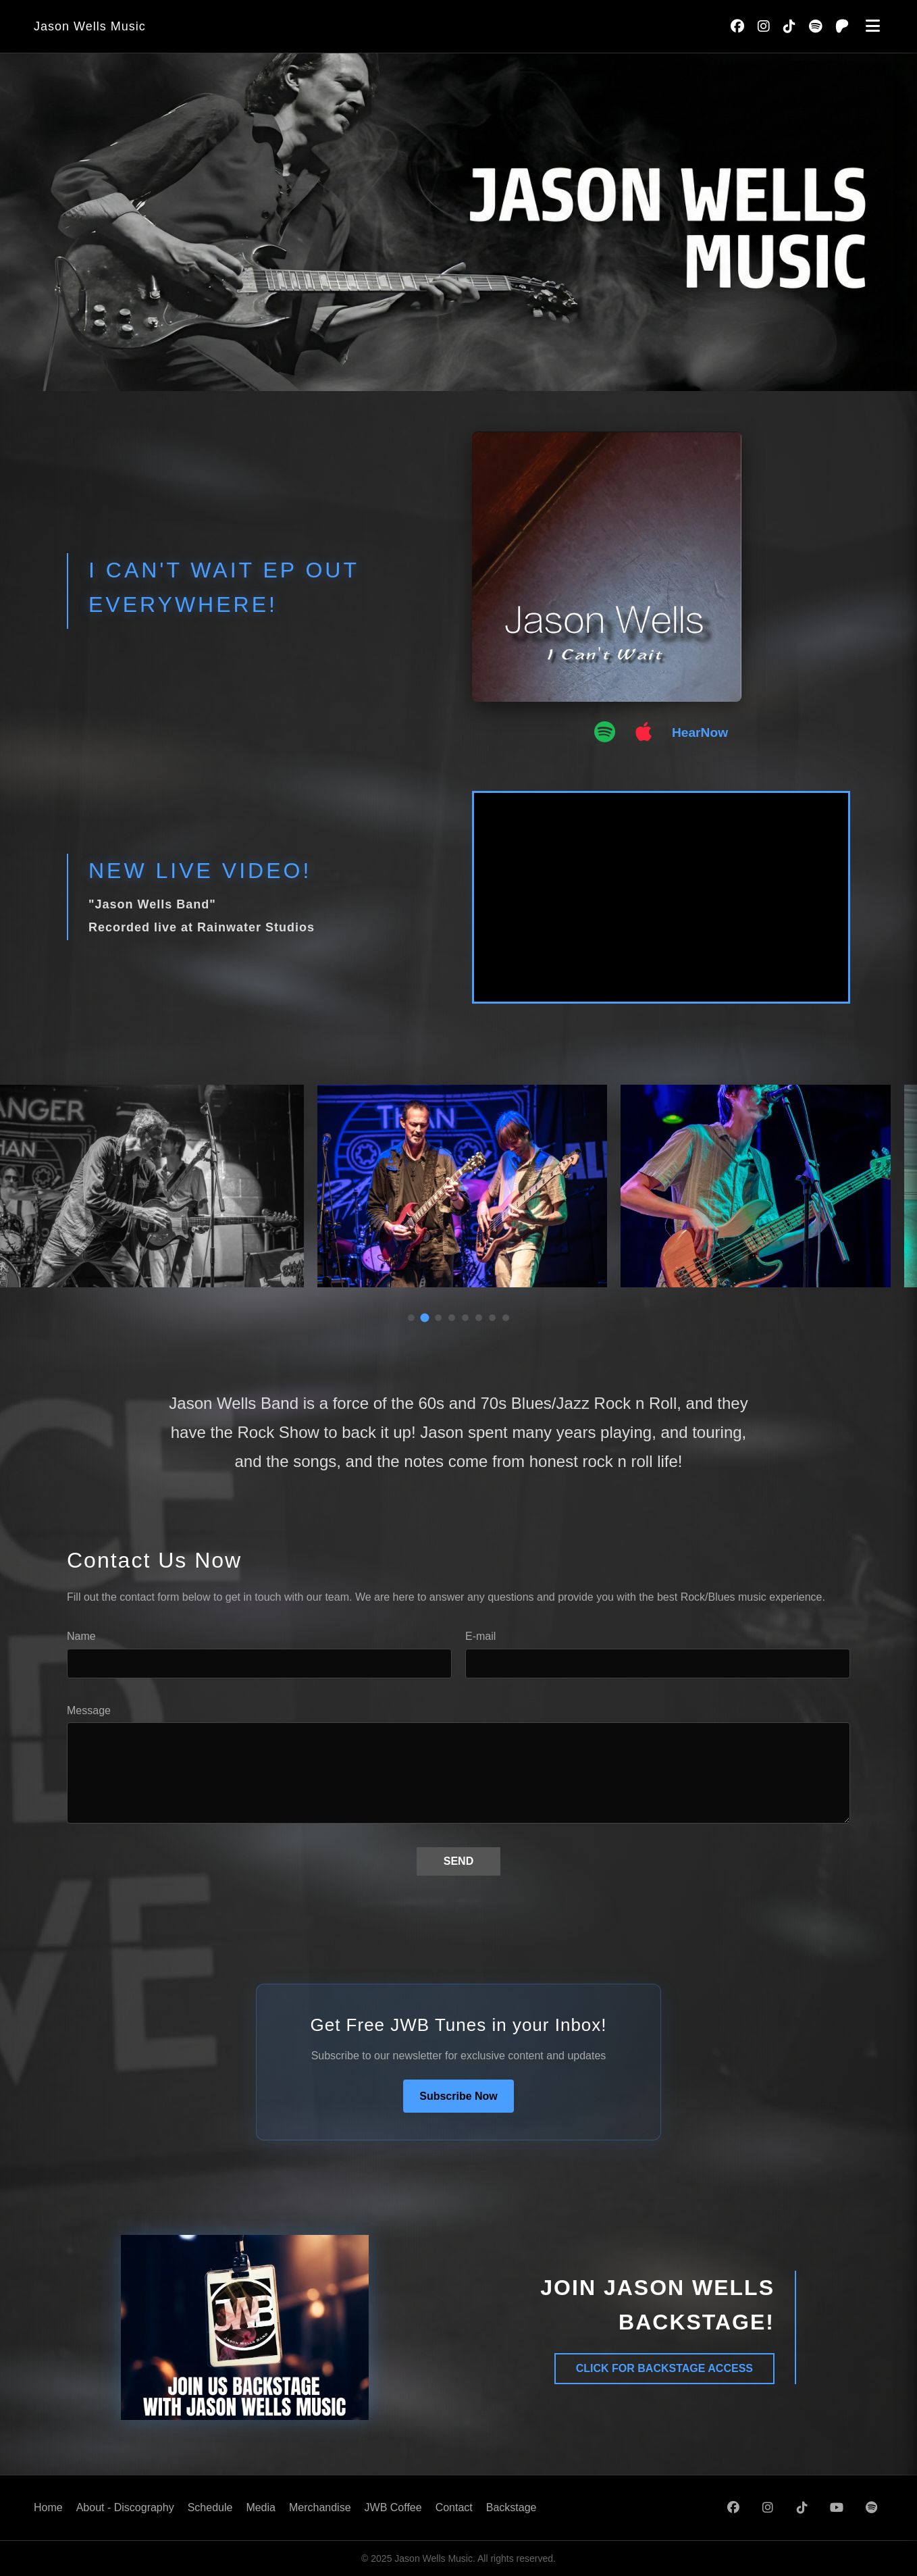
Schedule (210, 2507)
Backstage (511, 2507)
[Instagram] (764, 26)
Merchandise (320, 2507)
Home (48, 2507)
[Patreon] (842, 26)
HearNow (700, 732)
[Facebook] (737, 26)
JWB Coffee (393, 2507)
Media (261, 2507)
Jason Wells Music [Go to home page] (90, 26)
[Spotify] (815, 26)
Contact (454, 2507)
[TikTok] (789, 26)
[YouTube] (836, 2508)
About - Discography (125, 2507)
